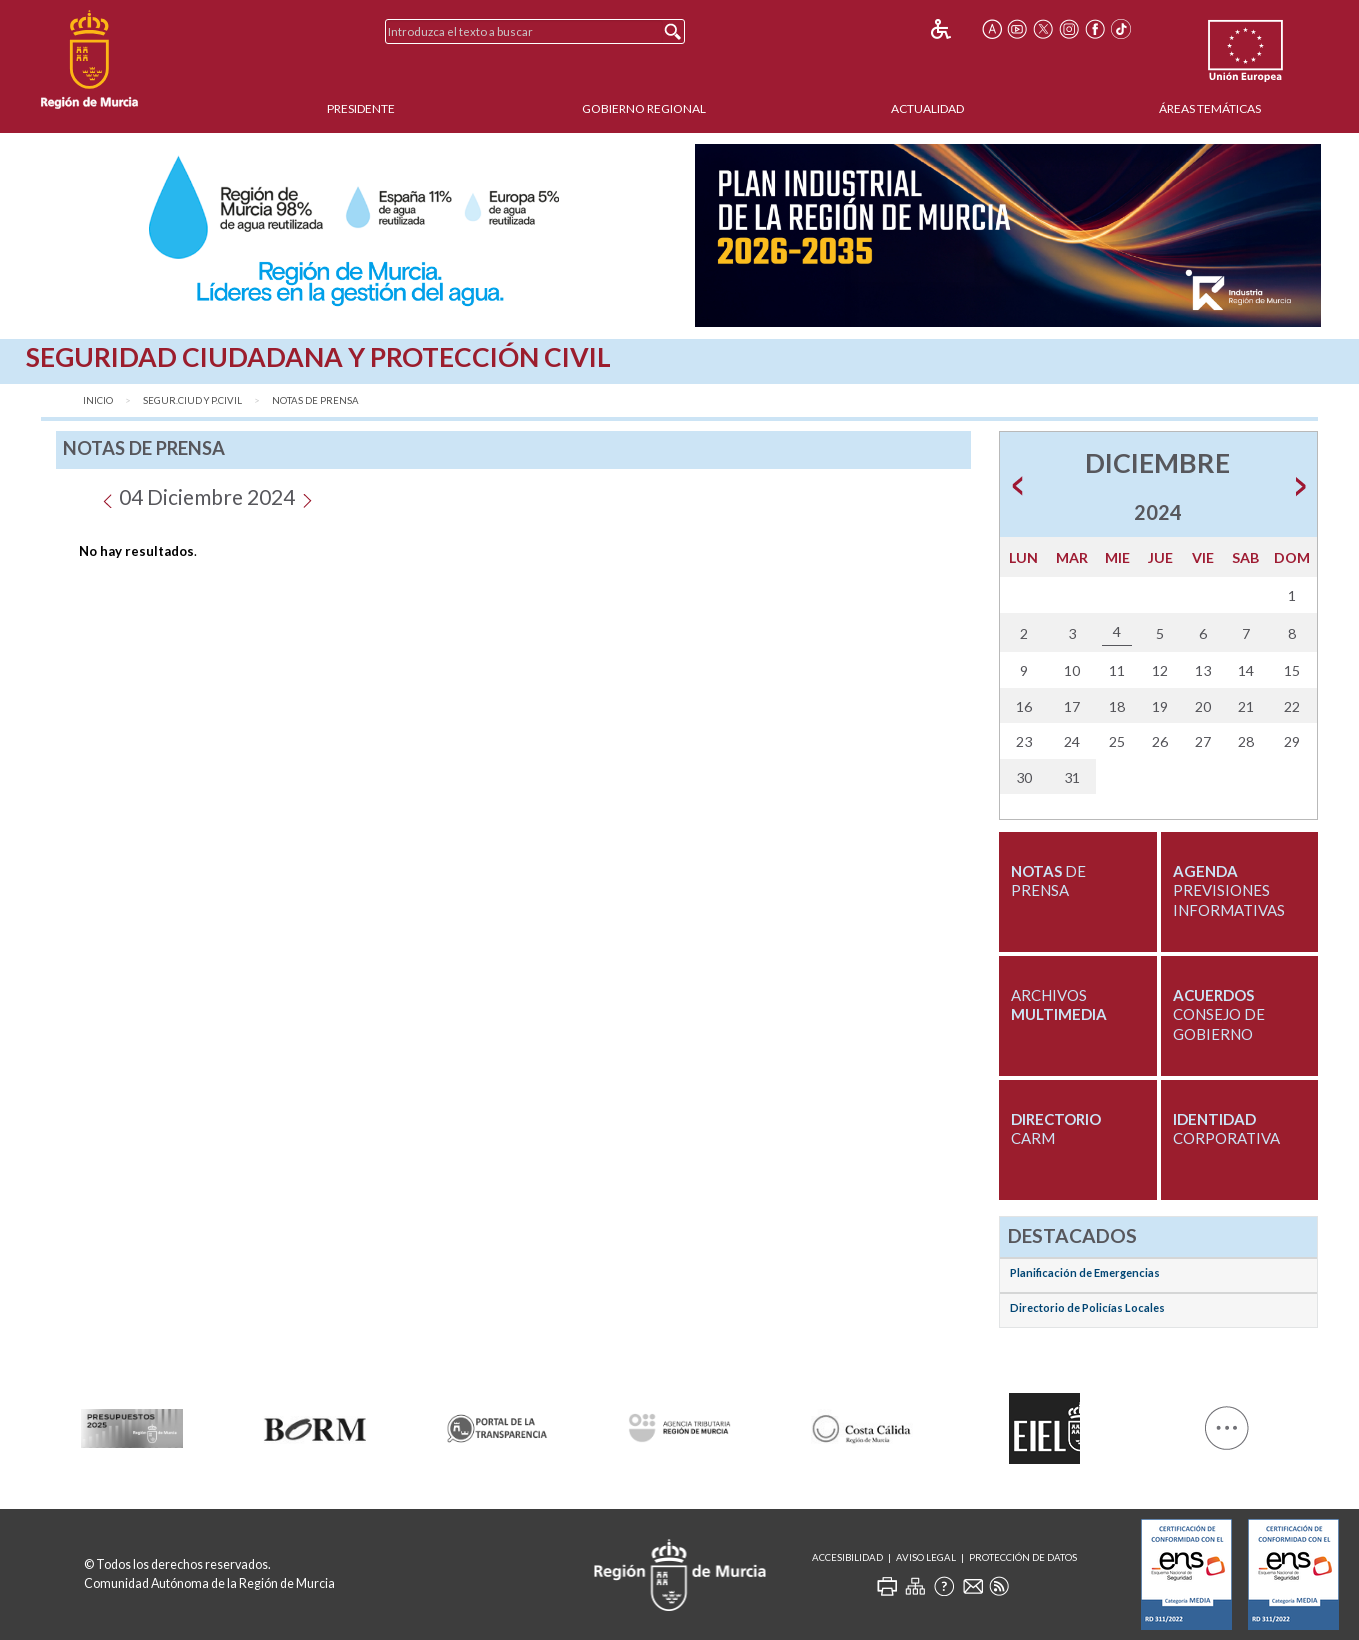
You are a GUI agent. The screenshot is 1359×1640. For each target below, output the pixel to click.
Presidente (361, 108)
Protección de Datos (1023, 1557)
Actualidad (927, 108)
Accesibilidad (847, 1557)
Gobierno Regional (644, 108)
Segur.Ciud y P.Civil (192, 400)
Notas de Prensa (315, 400)
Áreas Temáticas (1210, 108)
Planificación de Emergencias (1085, 1272)
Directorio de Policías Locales (1087, 1307)
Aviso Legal (926, 1557)
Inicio (98, 400)
